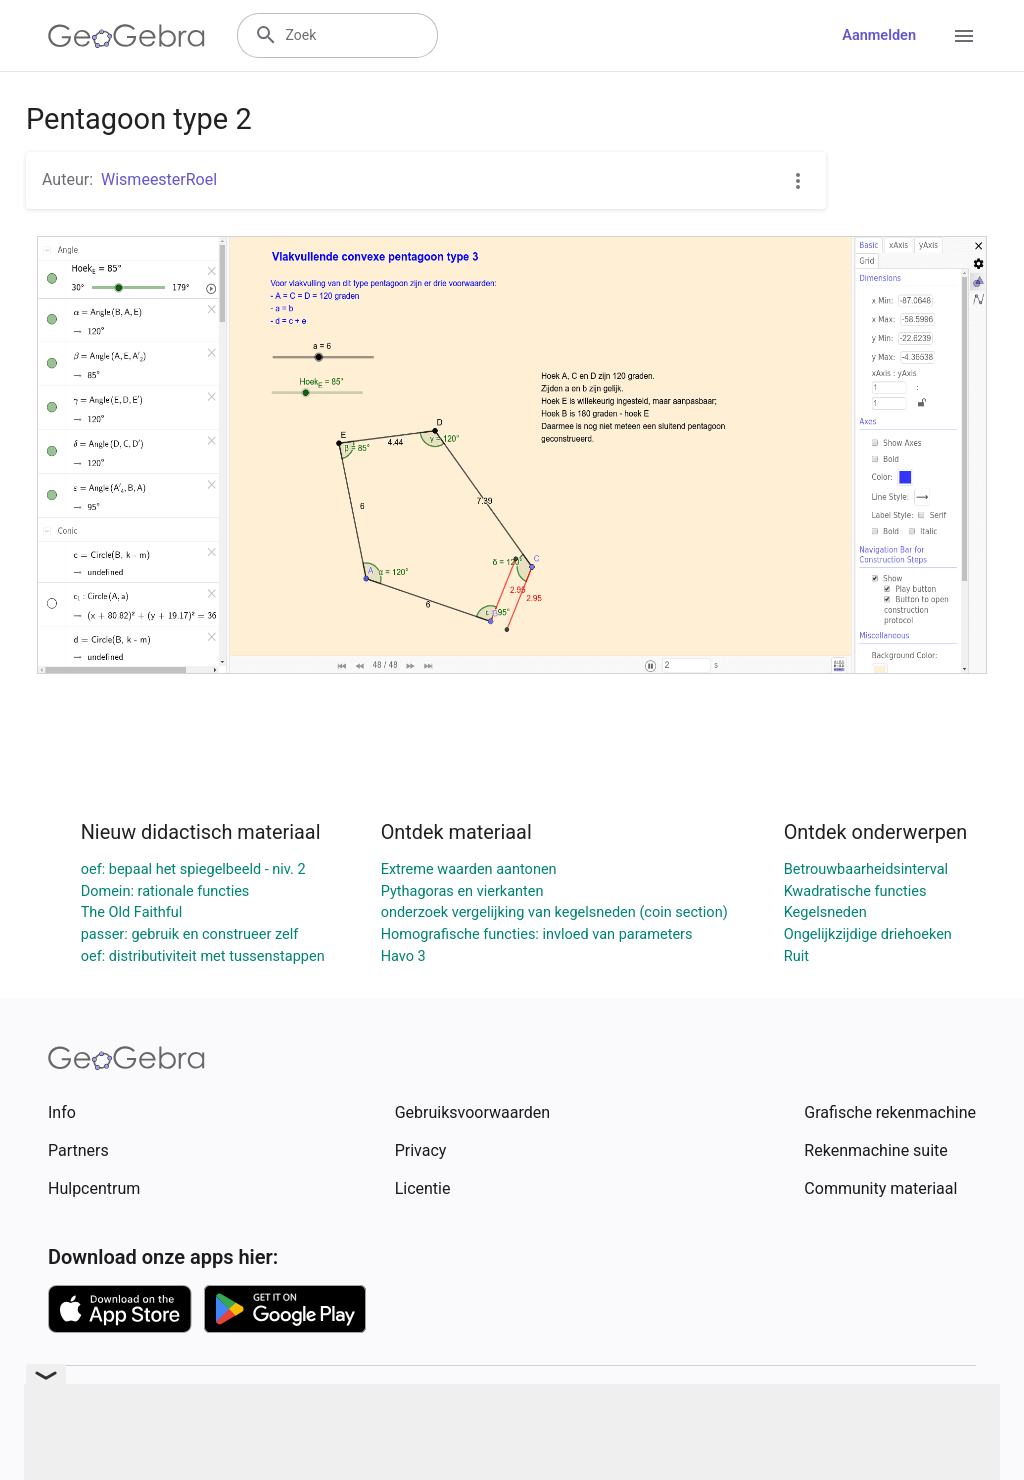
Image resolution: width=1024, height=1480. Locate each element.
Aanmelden (879, 35)
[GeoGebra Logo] (126, 36)
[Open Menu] (964, 36)
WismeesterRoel (159, 179)
